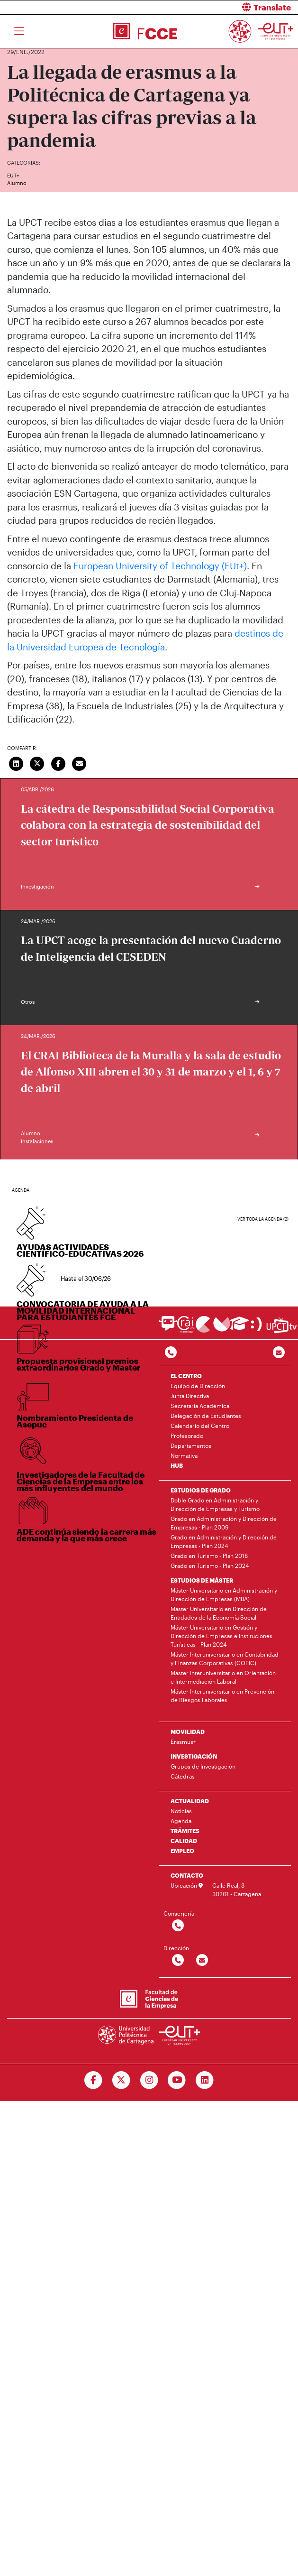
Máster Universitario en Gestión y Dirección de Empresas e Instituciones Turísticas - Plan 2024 (221, 1636)
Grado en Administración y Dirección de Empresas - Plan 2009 (224, 1522)
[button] (227, 7)
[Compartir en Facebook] (58, 763)
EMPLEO (182, 1850)
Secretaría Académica (200, 1405)
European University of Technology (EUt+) (160, 565)
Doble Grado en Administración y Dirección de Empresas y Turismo (215, 1504)
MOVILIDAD (188, 1731)
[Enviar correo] (80, 763)
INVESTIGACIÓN (194, 1756)
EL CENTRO (186, 1375)
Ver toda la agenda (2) (263, 1219)
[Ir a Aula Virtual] (239, 1327)
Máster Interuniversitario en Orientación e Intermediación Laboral (223, 1677)
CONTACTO (187, 1875)
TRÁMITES (185, 1830)
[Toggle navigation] (19, 31)
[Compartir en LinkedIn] (16, 763)
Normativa (184, 1455)
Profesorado (187, 1435)
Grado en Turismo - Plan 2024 (210, 1565)
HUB (177, 1465)
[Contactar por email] (202, 1960)
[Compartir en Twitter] (37, 763)
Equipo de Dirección (198, 1385)
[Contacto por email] (279, 1352)
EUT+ (13, 175)
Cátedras (183, 1776)
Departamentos (191, 1445)
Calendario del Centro (200, 1425)
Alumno (17, 183)
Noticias (181, 1810)
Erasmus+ (183, 1741)
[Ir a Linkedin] (204, 2080)
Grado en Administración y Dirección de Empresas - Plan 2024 (224, 1541)
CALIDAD (184, 1840)
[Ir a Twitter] (121, 2080)
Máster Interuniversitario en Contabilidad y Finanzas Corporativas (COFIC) (225, 1658)
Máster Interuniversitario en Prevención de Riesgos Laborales (222, 1695)
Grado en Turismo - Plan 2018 (209, 1555)
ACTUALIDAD (190, 1801)
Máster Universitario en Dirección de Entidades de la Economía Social (219, 1613)
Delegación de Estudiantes (206, 1415)
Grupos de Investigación (203, 1766)
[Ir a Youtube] (176, 2080)
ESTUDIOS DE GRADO (201, 1490)
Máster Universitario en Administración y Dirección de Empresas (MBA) (224, 1594)
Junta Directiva (190, 1395)
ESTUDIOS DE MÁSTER (202, 1580)
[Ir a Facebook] (93, 2080)
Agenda (181, 1820)
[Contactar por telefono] (171, 1352)
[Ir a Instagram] (149, 2080)
